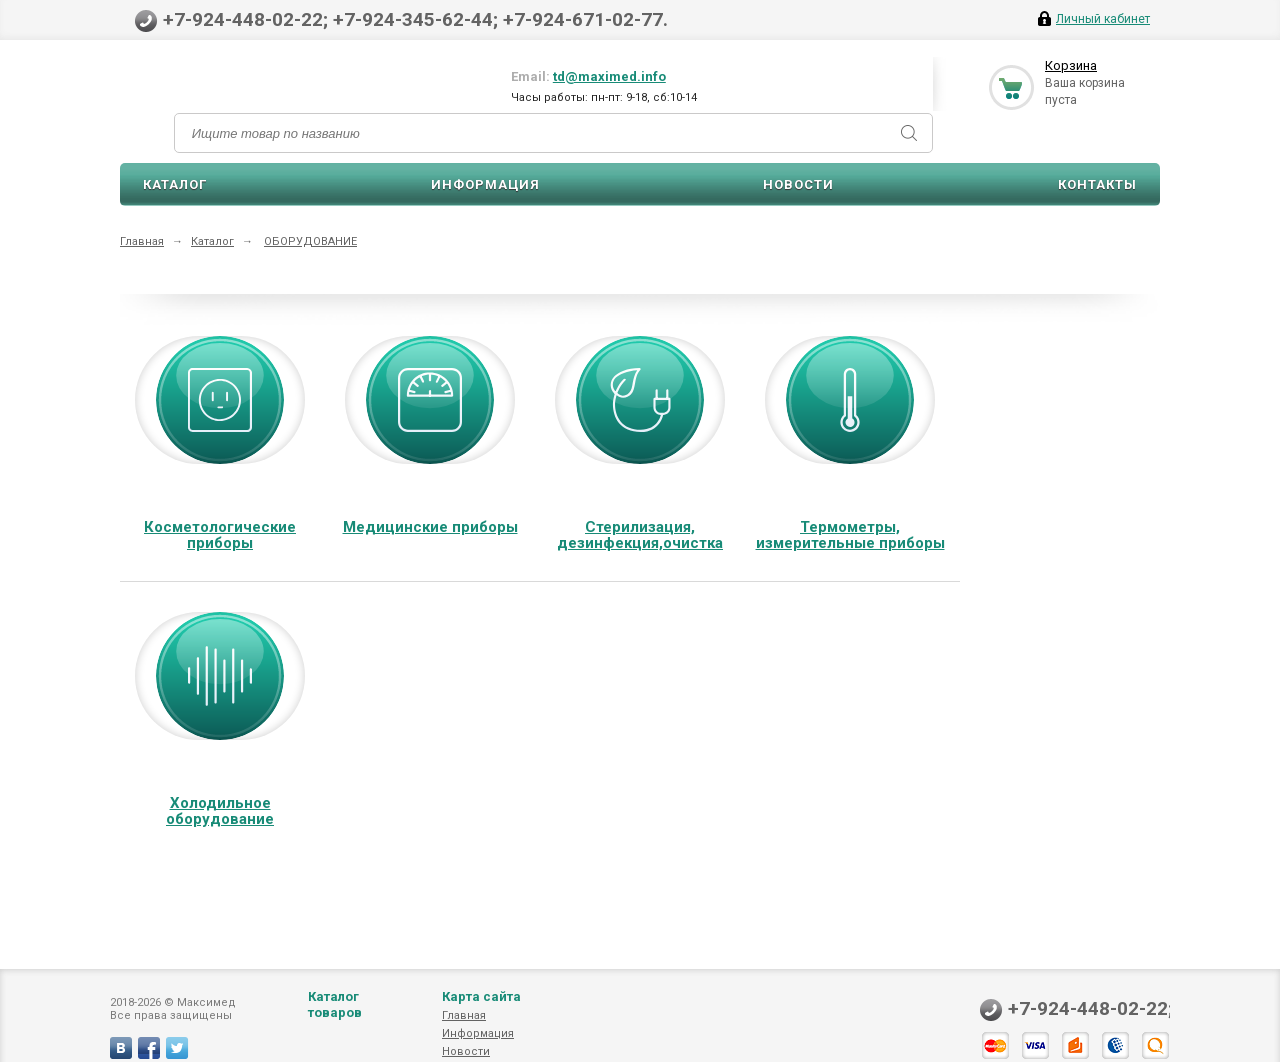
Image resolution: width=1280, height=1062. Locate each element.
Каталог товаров (335, 1024)
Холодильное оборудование (220, 811)
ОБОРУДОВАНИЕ (310, 241)
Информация (485, 184)
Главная (142, 241)
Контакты (1097, 184)
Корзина (1071, 65)
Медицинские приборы (430, 527)
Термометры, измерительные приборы (850, 535)
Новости (798, 184)
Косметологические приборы (220, 535)
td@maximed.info (609, 76)
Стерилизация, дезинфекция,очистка (640, 535)
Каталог (175, 184)
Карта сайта (481, 1016)
